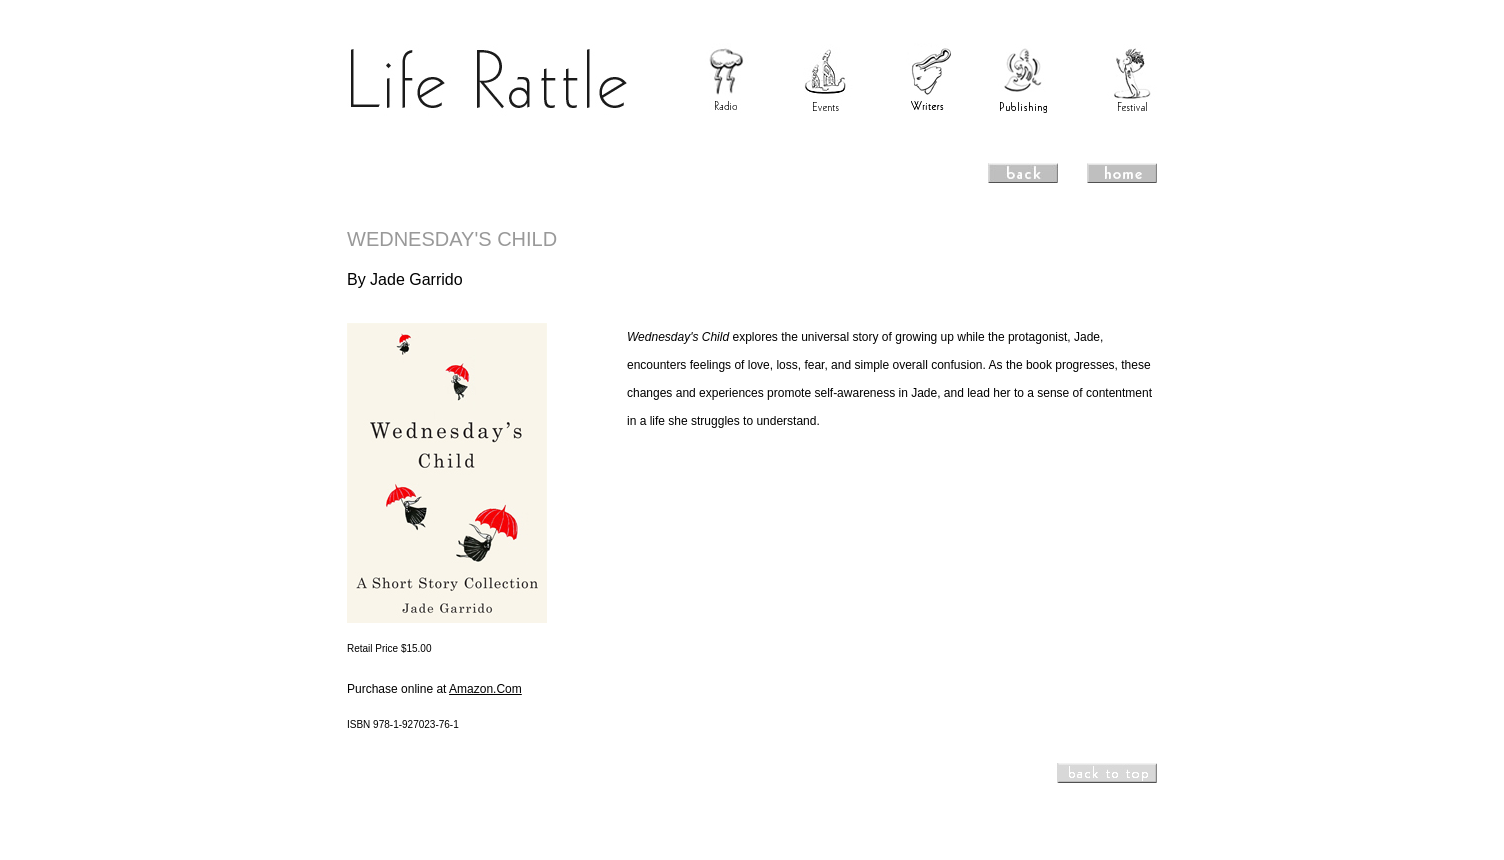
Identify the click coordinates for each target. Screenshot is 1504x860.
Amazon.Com (485, 689)
